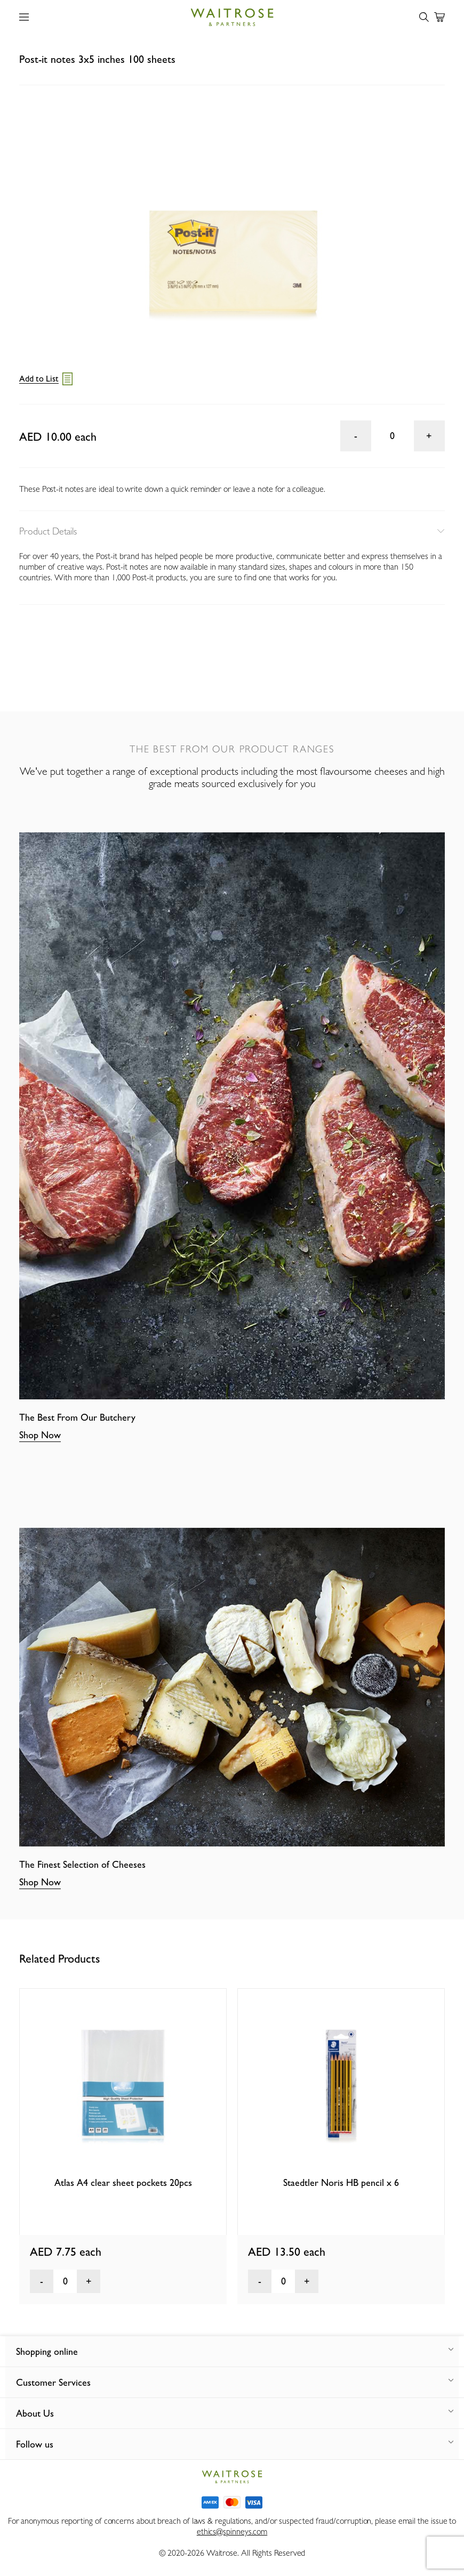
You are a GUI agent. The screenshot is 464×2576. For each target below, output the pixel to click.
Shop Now (40, 1434)
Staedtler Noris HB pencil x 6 (341, 2182)
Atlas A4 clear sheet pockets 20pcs (123, 2182)
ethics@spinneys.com (232, 2531)
